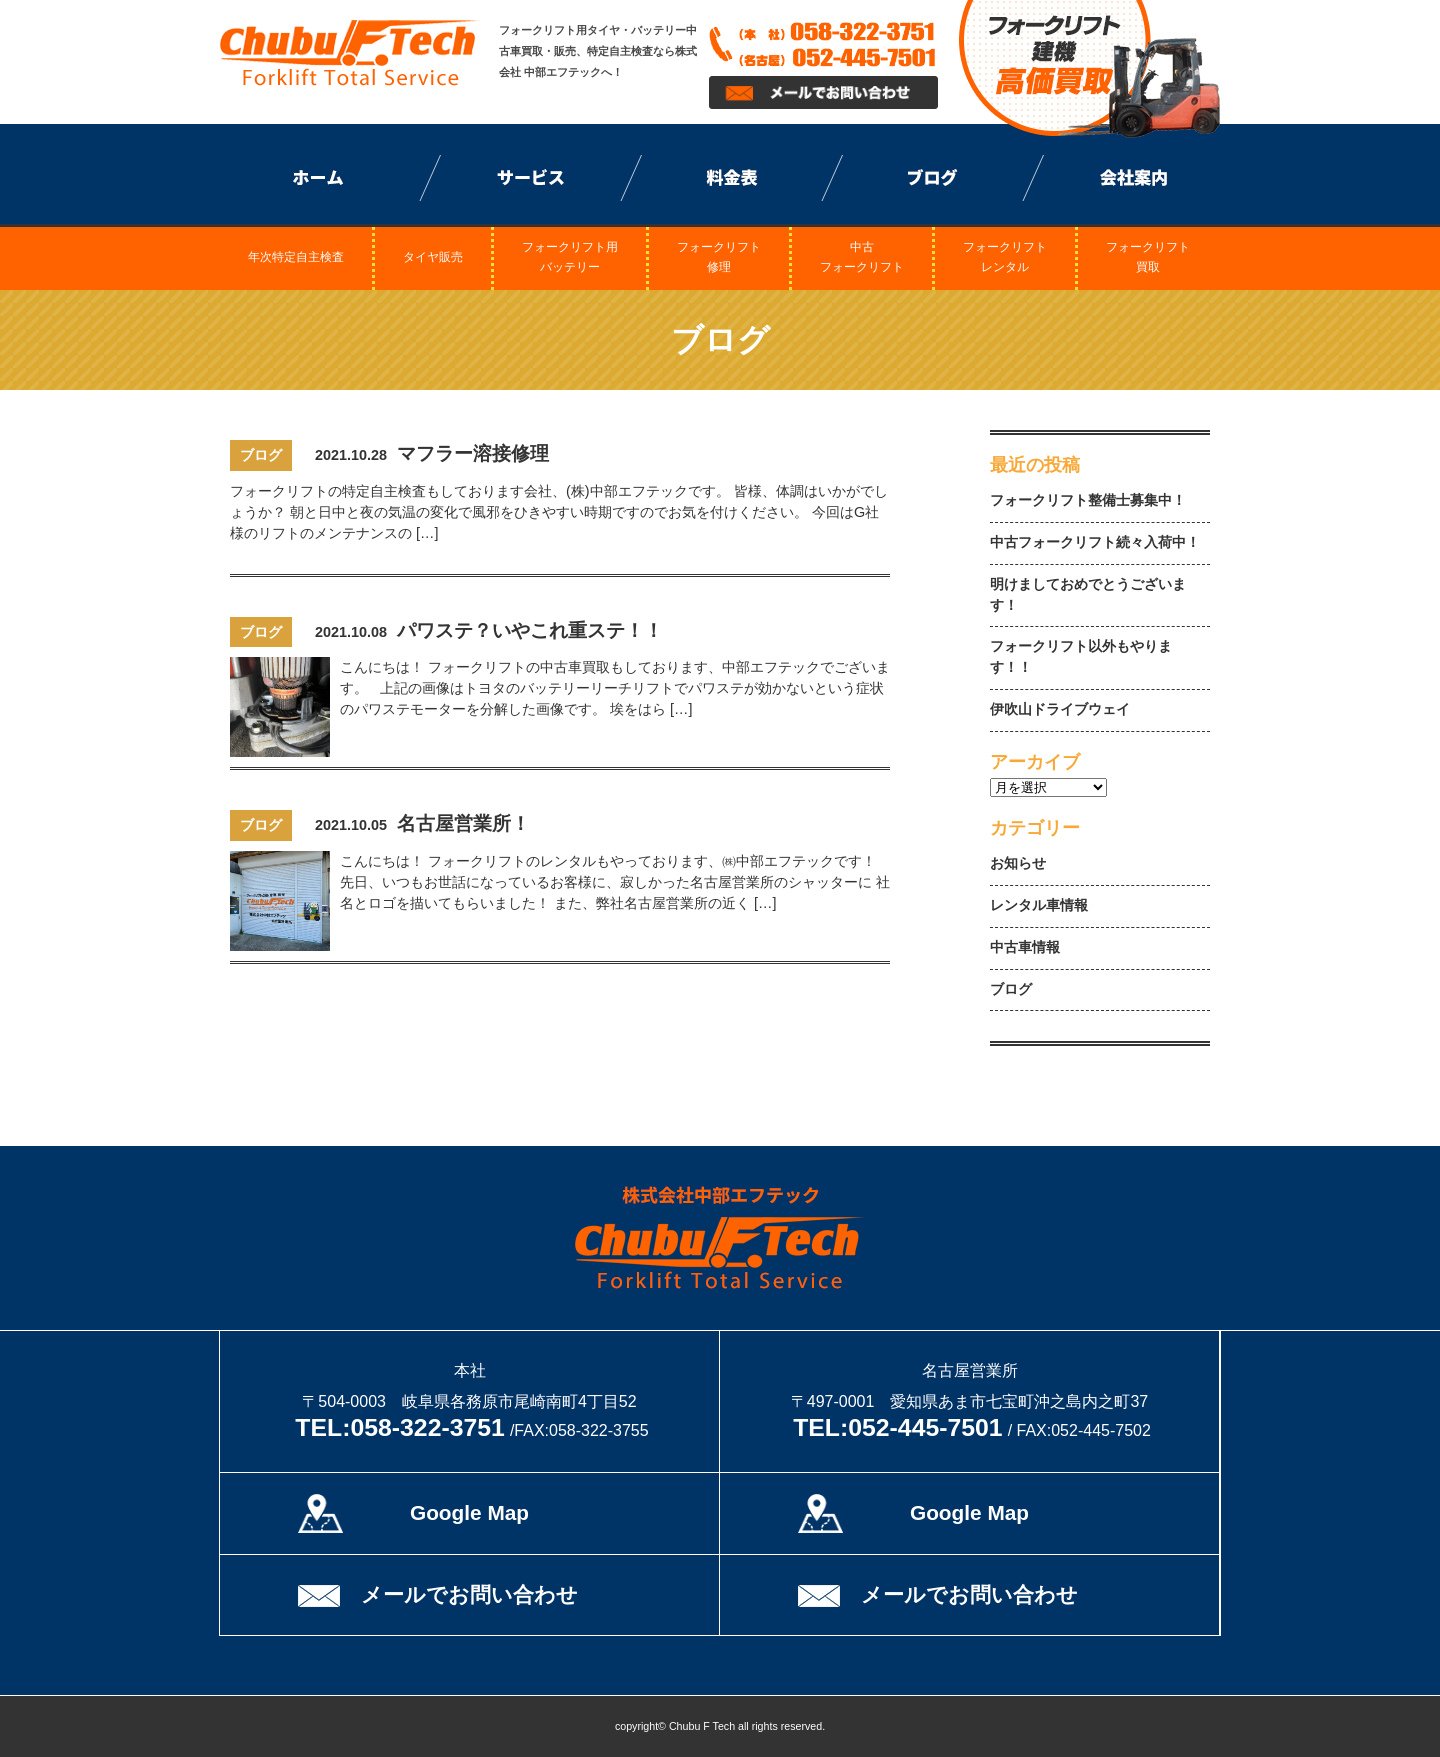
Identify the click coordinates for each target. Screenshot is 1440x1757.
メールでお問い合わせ (469, 1594)
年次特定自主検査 (296, 257)
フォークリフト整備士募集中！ (1088, 500)
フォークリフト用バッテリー (570, 257)
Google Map (469, 1512)
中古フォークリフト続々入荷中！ (1095, 542)
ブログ (1011, 989)
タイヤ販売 (433, 257)
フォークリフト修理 (719, 257)
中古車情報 (1025, 947)
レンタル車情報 (1039, 905)
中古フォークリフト (862, 257)
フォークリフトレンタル (1005, 257)
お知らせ (1018, 863)
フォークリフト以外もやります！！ (1081, 657)
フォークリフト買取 (1148, 257)
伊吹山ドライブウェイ (1060, 709)
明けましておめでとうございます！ (1088, 595)
